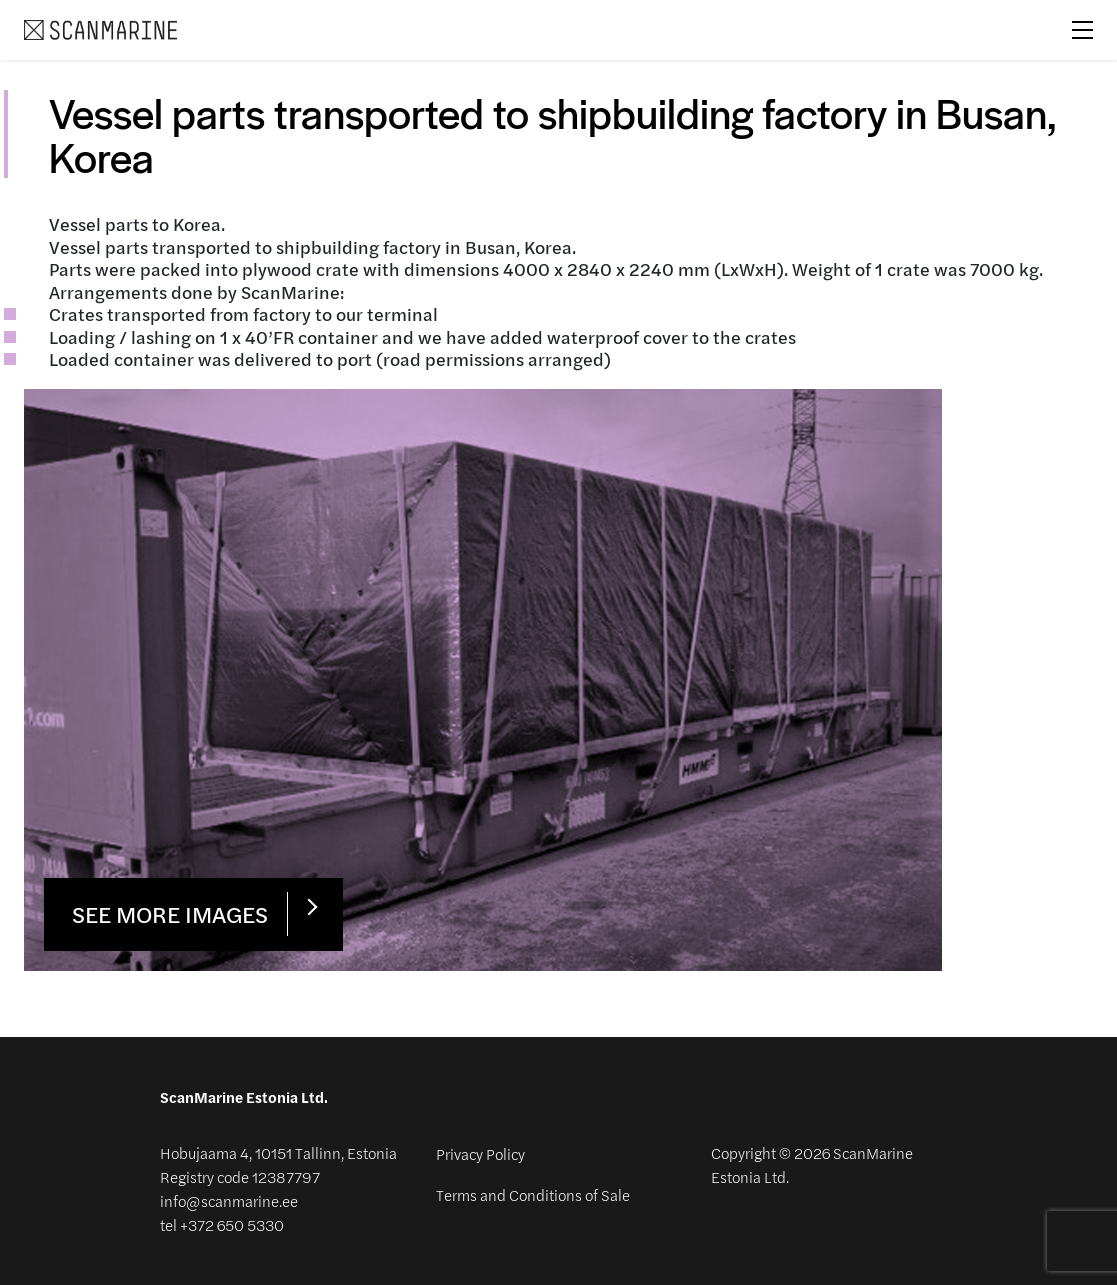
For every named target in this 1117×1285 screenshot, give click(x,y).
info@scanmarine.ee (229, 1201)
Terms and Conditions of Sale (533, 1195)
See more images (170, 914)
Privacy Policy (480, 1154)
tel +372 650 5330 (222, 1225)
